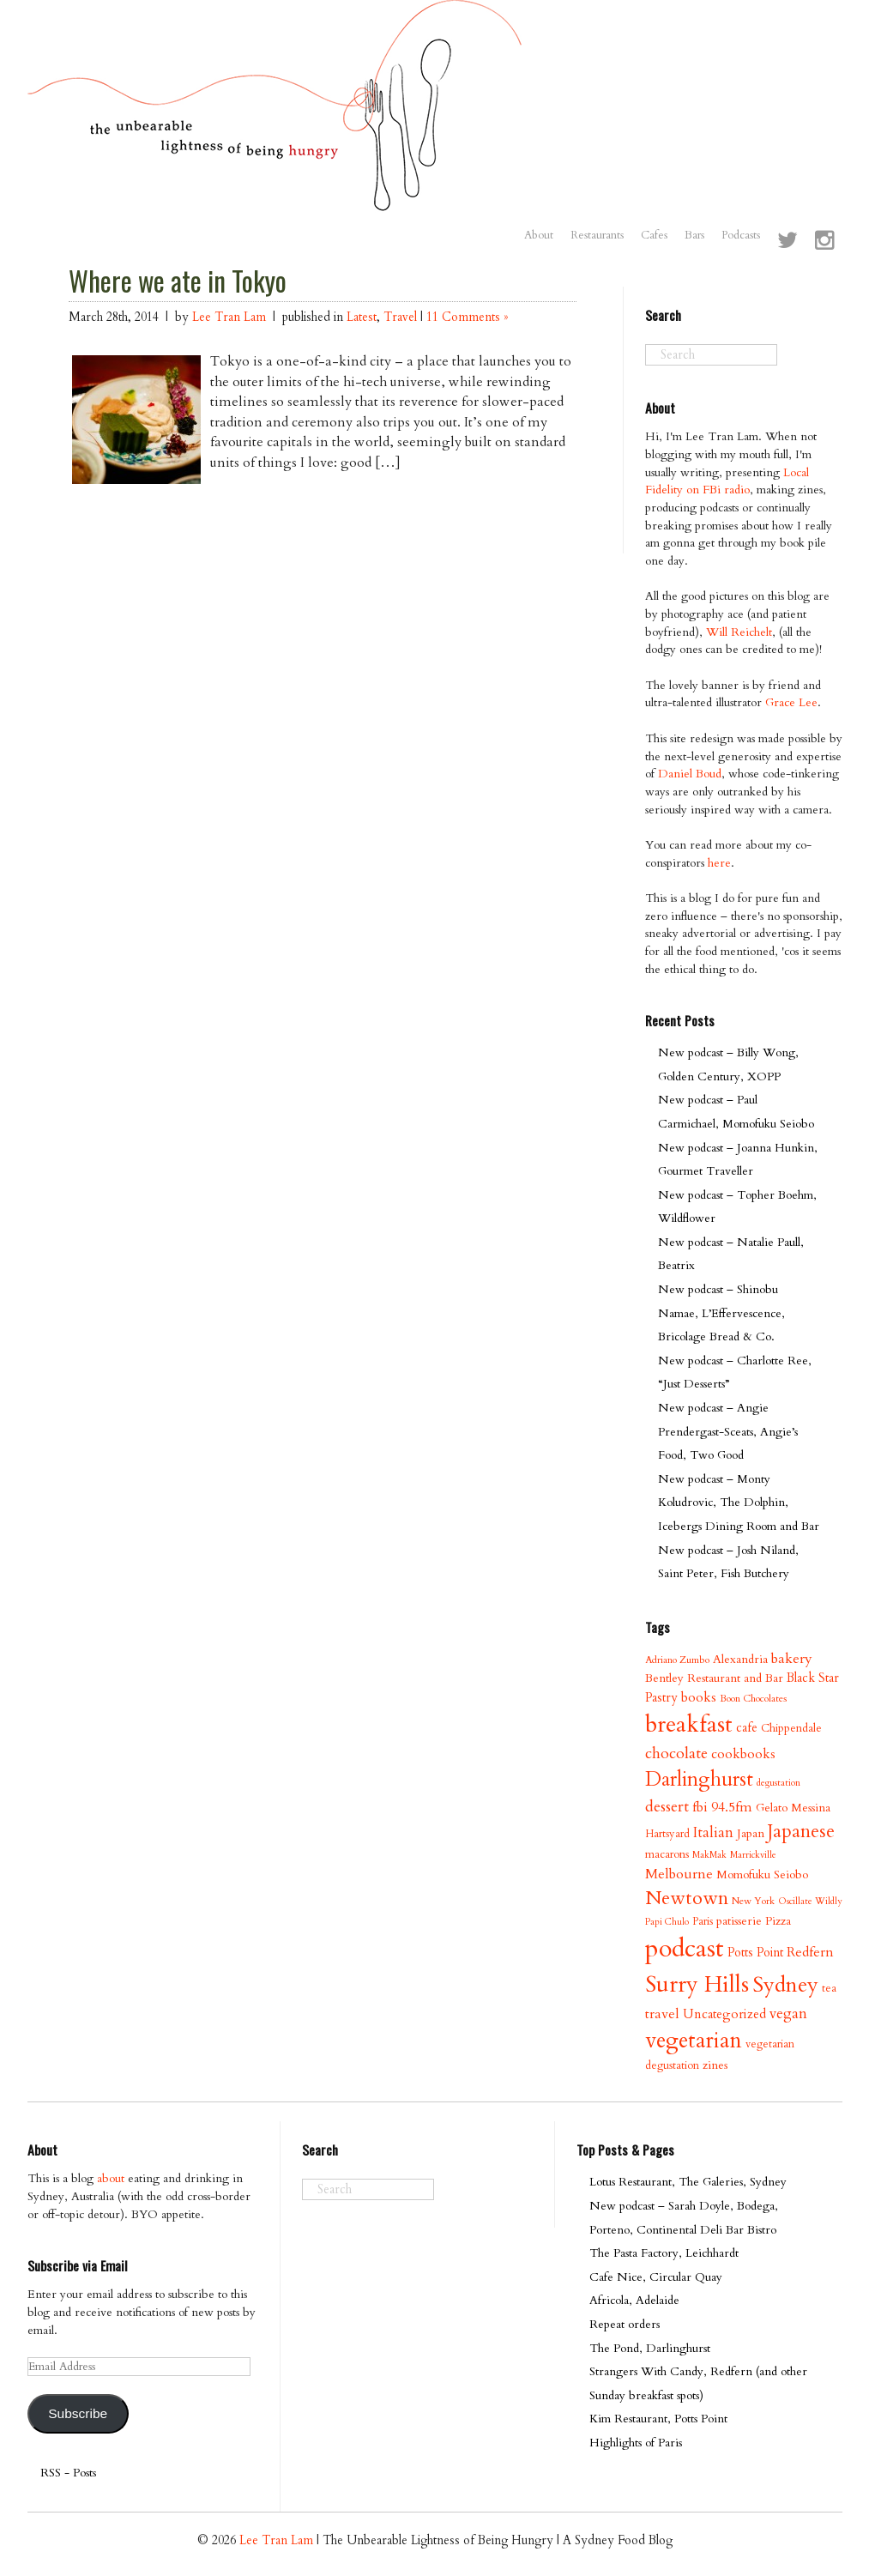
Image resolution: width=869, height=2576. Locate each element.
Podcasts (740, 235)
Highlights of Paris (635, 2442)
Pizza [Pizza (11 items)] (778, 1921)
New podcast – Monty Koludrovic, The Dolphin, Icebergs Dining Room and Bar (738, 1502)
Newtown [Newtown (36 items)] (686, 1898)
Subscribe (77, 2413)
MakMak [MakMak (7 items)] (709, 1854)
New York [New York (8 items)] (753, 1901)
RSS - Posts (68, 2472)
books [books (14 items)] (698, 1698)
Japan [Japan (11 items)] (750, 1833)
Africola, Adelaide (634, 2300)
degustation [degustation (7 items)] (778, 1782)
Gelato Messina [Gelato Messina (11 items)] (793, 1807)
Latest (362, 317)
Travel (400, 317)
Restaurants (597, 235)
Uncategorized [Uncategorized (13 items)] (724, 2014)
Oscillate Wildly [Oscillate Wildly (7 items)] (810, 1901)
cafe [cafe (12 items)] (746, 1728)
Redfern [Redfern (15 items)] (810, 1952)
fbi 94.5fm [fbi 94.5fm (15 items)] (722, 1807)
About (538, 235)
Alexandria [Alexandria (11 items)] (740, 1659)
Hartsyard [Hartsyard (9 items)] (667, 1834)
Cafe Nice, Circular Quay (655, 2277)
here (719, 863)
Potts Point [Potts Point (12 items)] (755, 1952)
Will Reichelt (739, 632)
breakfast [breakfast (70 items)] (689, 1724)
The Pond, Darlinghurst (649, 2348)
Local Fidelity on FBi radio (727, 481)
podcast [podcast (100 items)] (684, 1949)
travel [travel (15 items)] (662, 2014)
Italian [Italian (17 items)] (713, 1832)
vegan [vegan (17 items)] (788, 2013)
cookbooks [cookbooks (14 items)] (743, 1754)
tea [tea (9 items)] (829, 1988)
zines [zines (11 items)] (715, 2065)
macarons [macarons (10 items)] (667, 1854)
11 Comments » (467, 317)
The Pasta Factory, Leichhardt (664, 2253)
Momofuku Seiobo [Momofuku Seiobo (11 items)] (762, 1874)
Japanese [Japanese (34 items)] (801, 1831)
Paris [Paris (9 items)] (702, 1921)
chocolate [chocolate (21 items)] (676, 1753)
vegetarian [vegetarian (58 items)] (693, 2040)
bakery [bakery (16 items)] (791, 1658)
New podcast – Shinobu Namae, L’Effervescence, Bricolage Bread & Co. (721, 1313)
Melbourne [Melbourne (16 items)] (679, 1874)
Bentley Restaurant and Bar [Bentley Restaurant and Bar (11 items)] (714, 1678)
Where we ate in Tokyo (178, 280)
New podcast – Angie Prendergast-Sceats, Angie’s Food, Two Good (728, 1431)
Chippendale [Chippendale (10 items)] (791, 1728)
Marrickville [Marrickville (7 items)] (753, 1854)
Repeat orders (624, 2324)
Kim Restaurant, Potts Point (658, 2418)
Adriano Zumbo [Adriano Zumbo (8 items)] (677, 1660)
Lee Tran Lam (229, 317)
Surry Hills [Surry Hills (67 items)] (697, 1984)
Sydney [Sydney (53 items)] (785, 1984)
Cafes (654, 235)
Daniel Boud (689, 773)
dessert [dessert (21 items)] (667, 1806)
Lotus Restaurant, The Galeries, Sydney (688, 2182)
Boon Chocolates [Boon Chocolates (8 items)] (753, 1698)
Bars (694, 235)
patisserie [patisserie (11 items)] (739, 1921)
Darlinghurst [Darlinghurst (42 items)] (699, 1779)
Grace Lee (791, 702)
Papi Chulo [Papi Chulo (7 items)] (667, 1921)
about (110, 2178)
